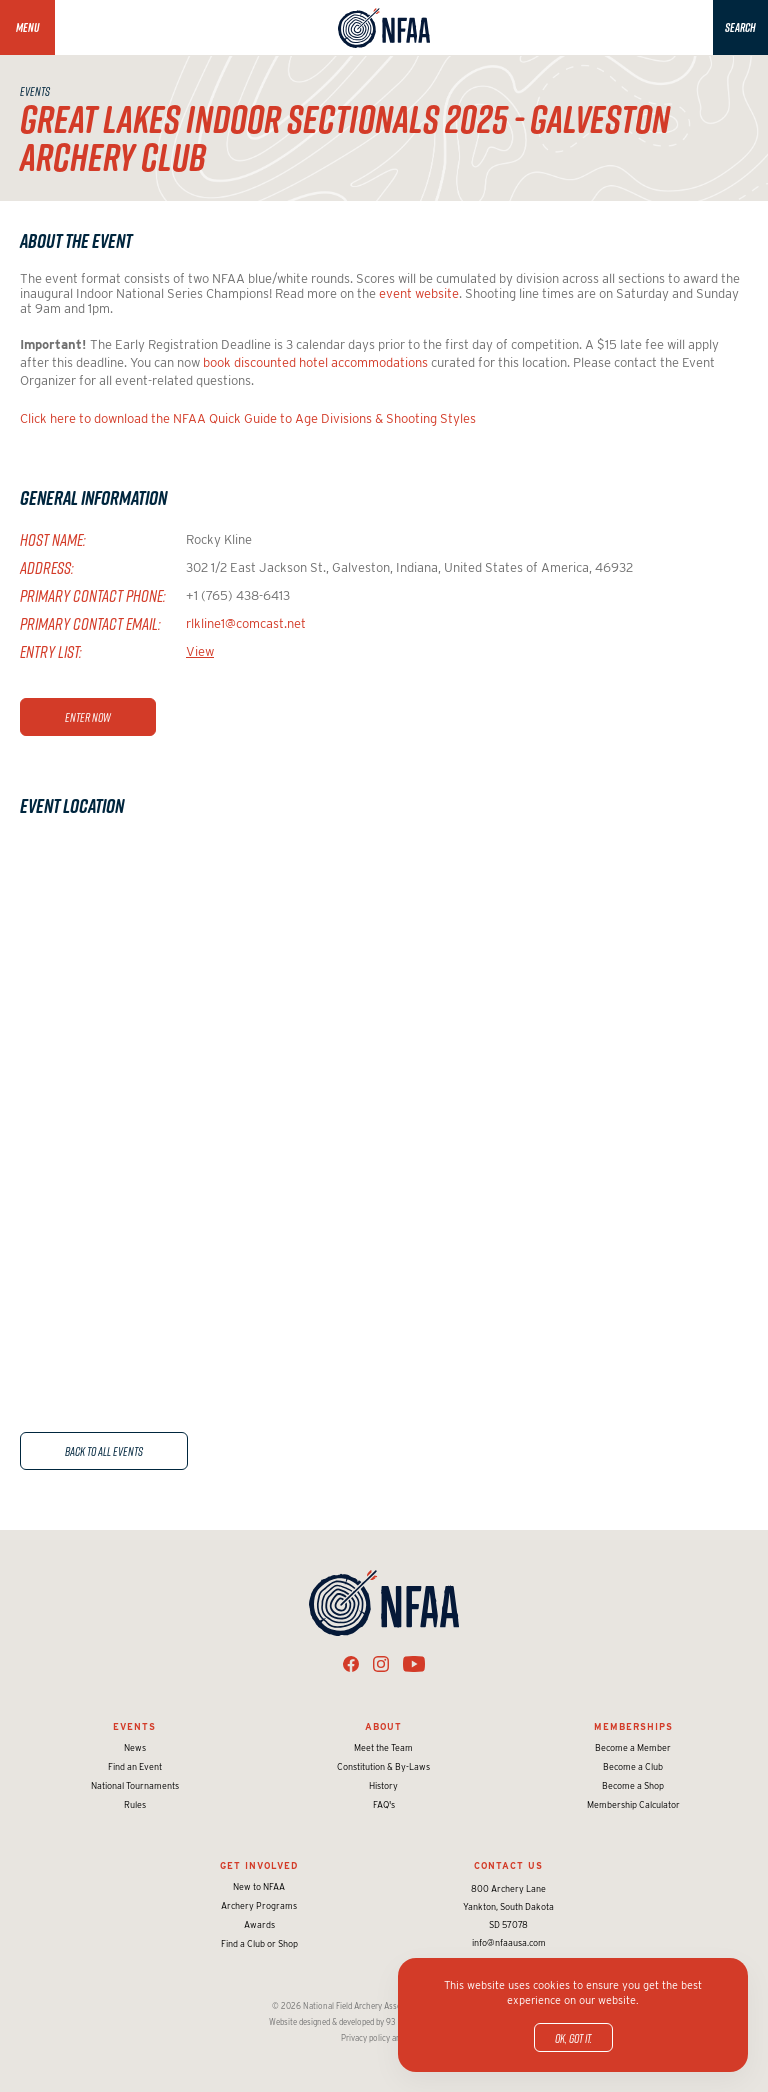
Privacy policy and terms (384, 2038)
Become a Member (633, 1747)
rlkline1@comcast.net (246, 623)
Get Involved (259, 1865)
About (383, 1726)
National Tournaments (135, 1785)
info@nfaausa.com (509, 1942)
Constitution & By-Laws (383, 1766)
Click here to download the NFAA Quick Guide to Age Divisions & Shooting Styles (248, 418)
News (135, 1747)
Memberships (633, 1726)
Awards (259, 1924)
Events (134, 1726)
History (383, 1785)
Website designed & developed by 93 (332, 2022)
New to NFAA (259, 1886)
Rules (135, 1804)
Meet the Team (383, 1747)
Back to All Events (104, 1451)
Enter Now (88, 717)
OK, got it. (573, 2038)
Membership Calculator (633, 1804)
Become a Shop (633, 1785)
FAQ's (384, 1804)
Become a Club (633, 1766)
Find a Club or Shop (259, 1943)
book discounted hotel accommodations (315, 362)
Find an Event (135, 1766)
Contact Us (508, 1865)
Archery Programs (259, 1905)
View (200, 651)
